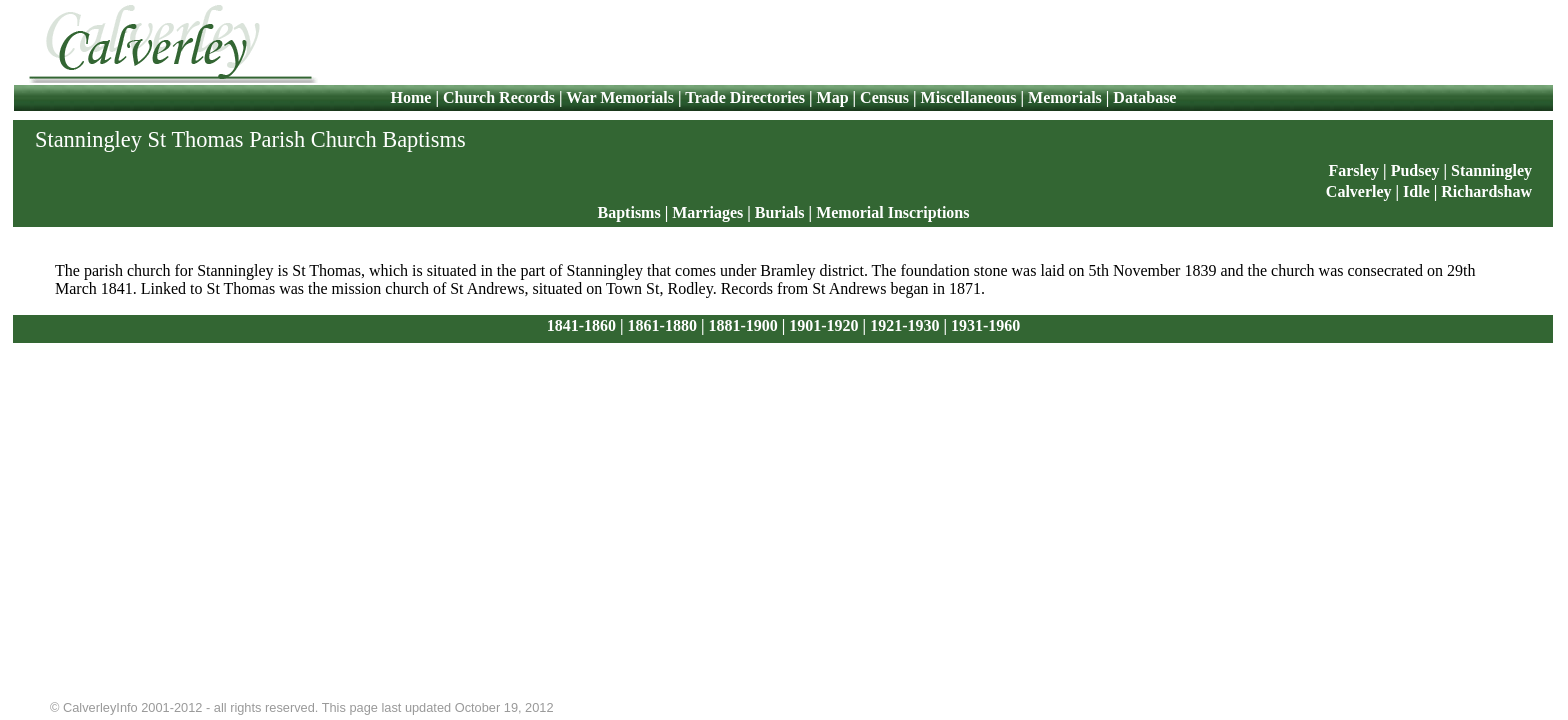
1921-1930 (904, 325)
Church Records (499, 97)
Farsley (1353, 170)
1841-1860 (581, 325)
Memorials (1065, 97)
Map (833, 97)
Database (1144, 97)
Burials (780, 212)
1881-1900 (742, 325)
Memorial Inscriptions (892, 212)
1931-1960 (985, 325)
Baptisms (629, 212)
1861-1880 (662, 325)
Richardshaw (1486, 191)
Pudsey (1415, 170)
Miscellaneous (969, 97)
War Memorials (620, 97)
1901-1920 (823, 325)
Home (413, 97)
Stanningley (1491, 170)
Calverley (1359, 191)
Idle (1418, 191)
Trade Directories (745, 97)
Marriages (707, 212)
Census (884, 97)
